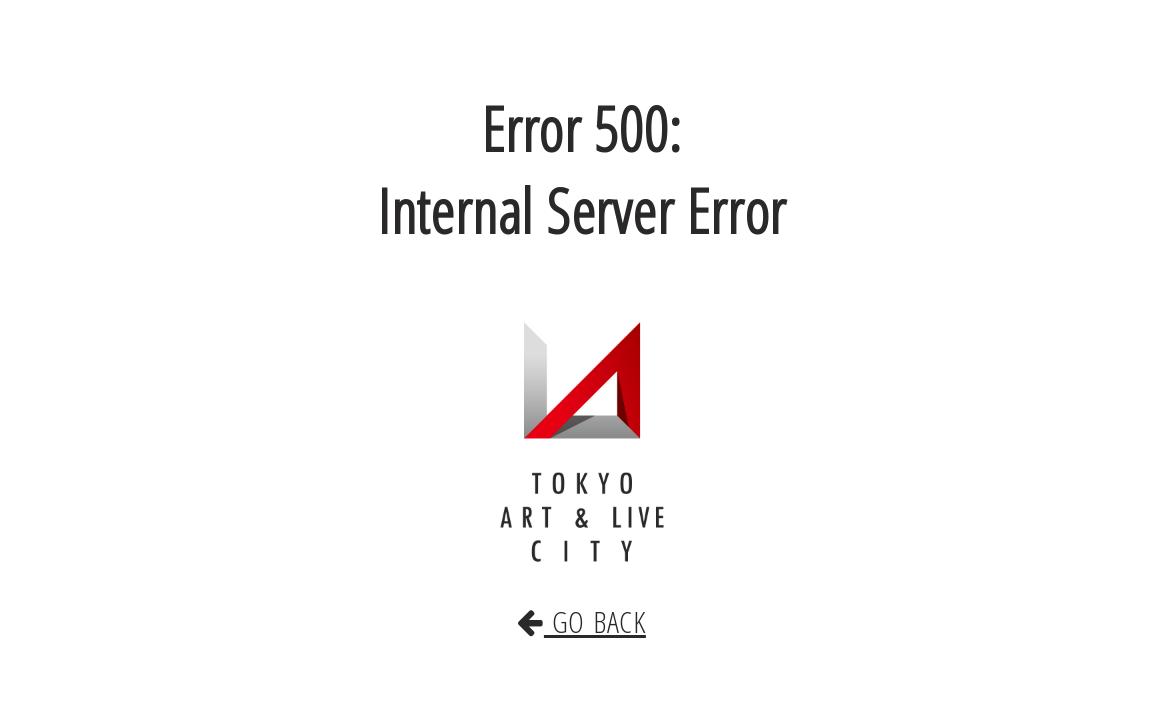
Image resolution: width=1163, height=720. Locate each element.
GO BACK (582, 601)
